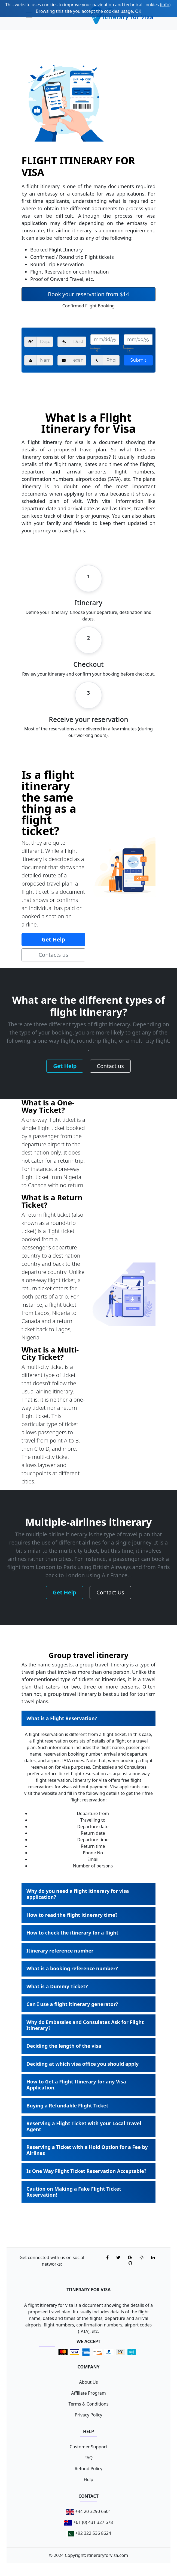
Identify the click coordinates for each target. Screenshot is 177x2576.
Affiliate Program (88, 2393)
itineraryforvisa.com (107, 2555)
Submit (138, 360)
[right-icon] (95, 347)
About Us (88, 2382)
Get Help (53, 939)
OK (138, 11)
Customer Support (88, 2447)
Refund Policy (88, 2469)
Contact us (110, 1066)
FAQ (88, 2458)
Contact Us (110, 1592)
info (165, 5)
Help (88, 2479)
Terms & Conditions (89, 2404)
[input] (104, 339)
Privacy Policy (88, 2415)
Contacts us (53, 954)
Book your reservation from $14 (88, 294)
